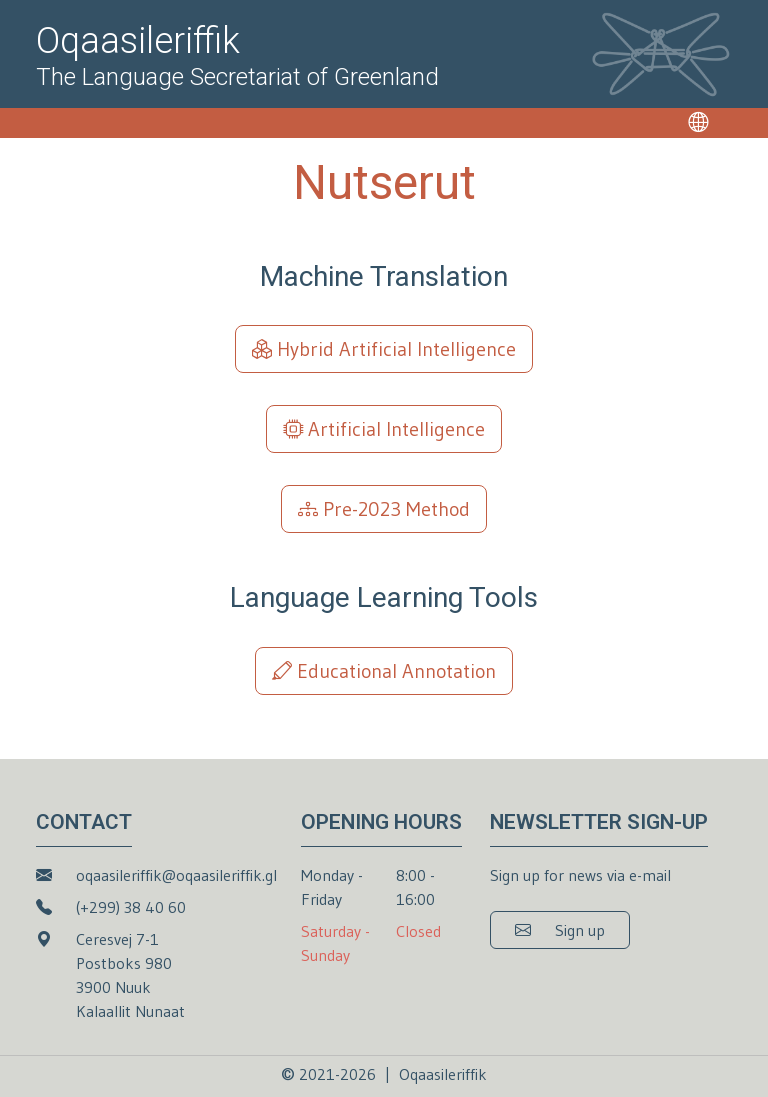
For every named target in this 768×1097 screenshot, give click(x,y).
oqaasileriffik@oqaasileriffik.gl (176, 875)
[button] (560, 930)
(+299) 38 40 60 (131, 907)
